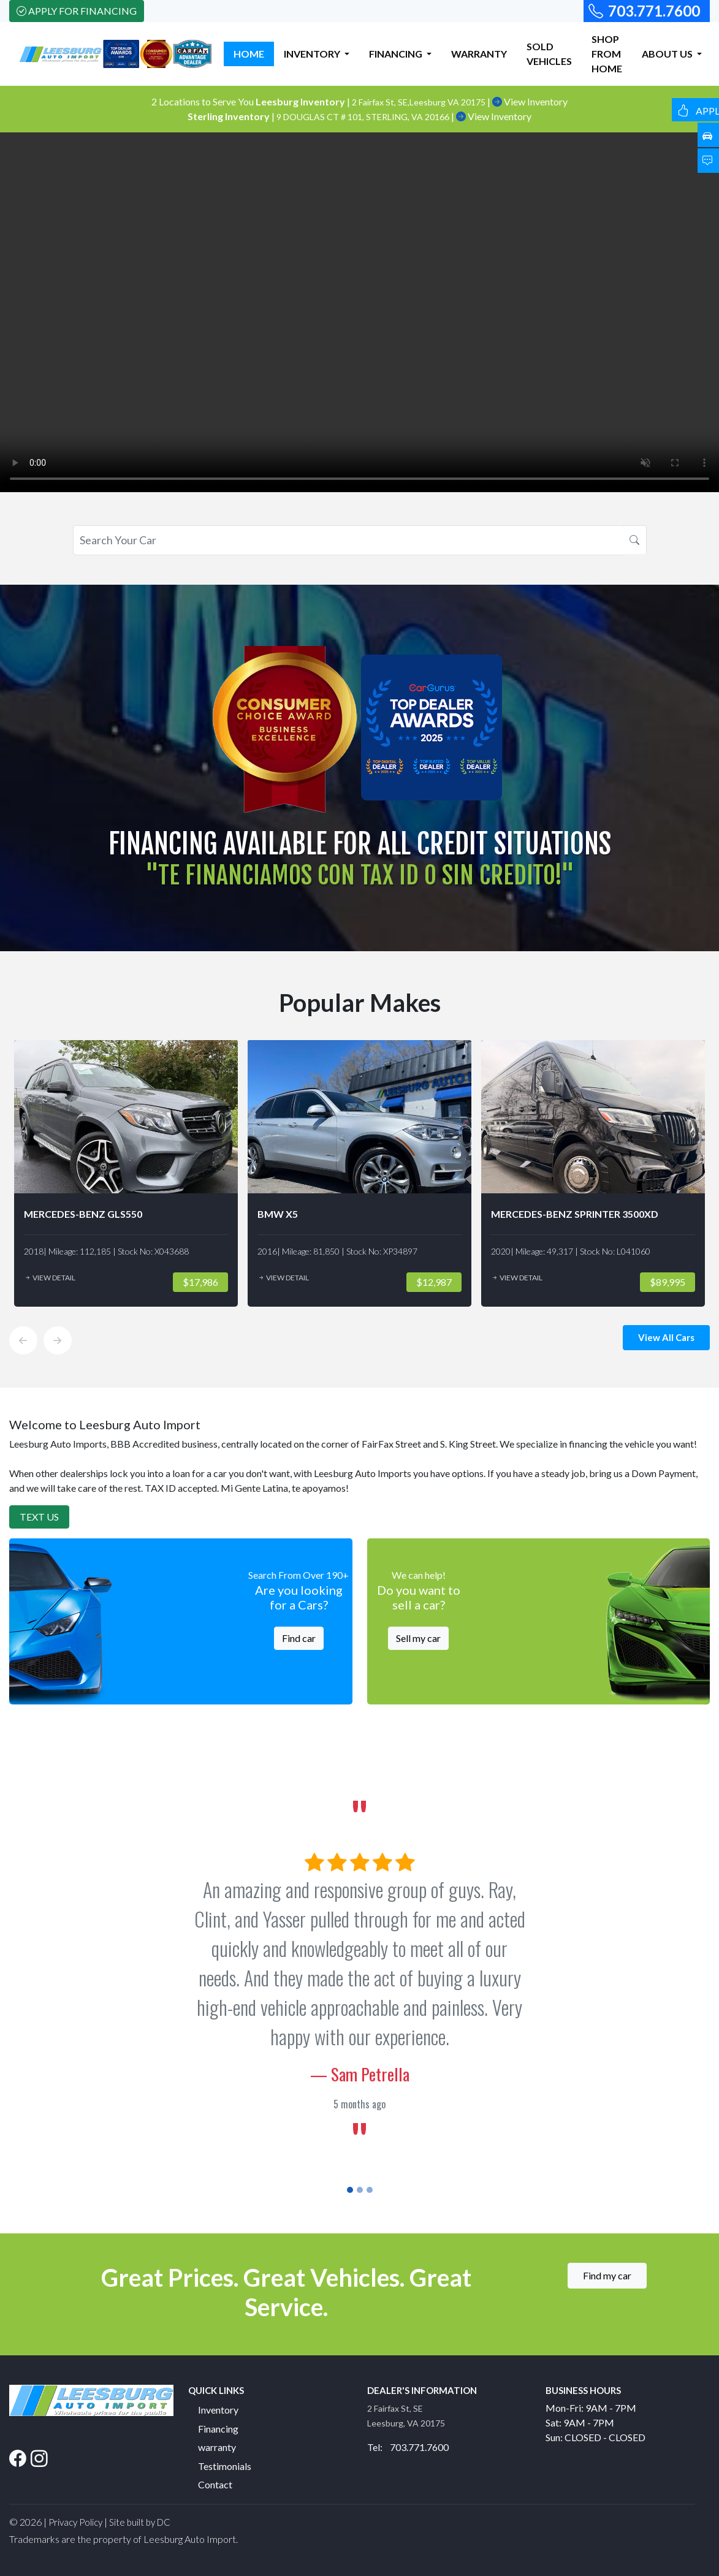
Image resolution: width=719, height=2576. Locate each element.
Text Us (39, 1516)
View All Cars (666, 1337)
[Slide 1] (350, 2190)
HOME (249, 53)
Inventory (218, 2409)
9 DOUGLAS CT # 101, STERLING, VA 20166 (363, 117)
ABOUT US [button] (668, 53)
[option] (126, 1173)
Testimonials (224, 2466)
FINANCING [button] (396, 53)
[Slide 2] (360, 2190)
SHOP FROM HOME (607, 53)
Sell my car (418, 1638)
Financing (218, 2428)
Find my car (607, 2275)
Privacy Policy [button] (75, 2522)
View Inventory (530, 101)
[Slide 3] (370, 2190)
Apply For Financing (77, 11)
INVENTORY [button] (313, 53)
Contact (215, 2484)
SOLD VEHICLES (549, 53)
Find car (299, 1638)
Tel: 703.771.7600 (408, 2447)
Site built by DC (139, 2522)
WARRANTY (479, 53)
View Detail (49, 1277)
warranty (217, 2447)
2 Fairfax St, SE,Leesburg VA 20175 (419, 102)
